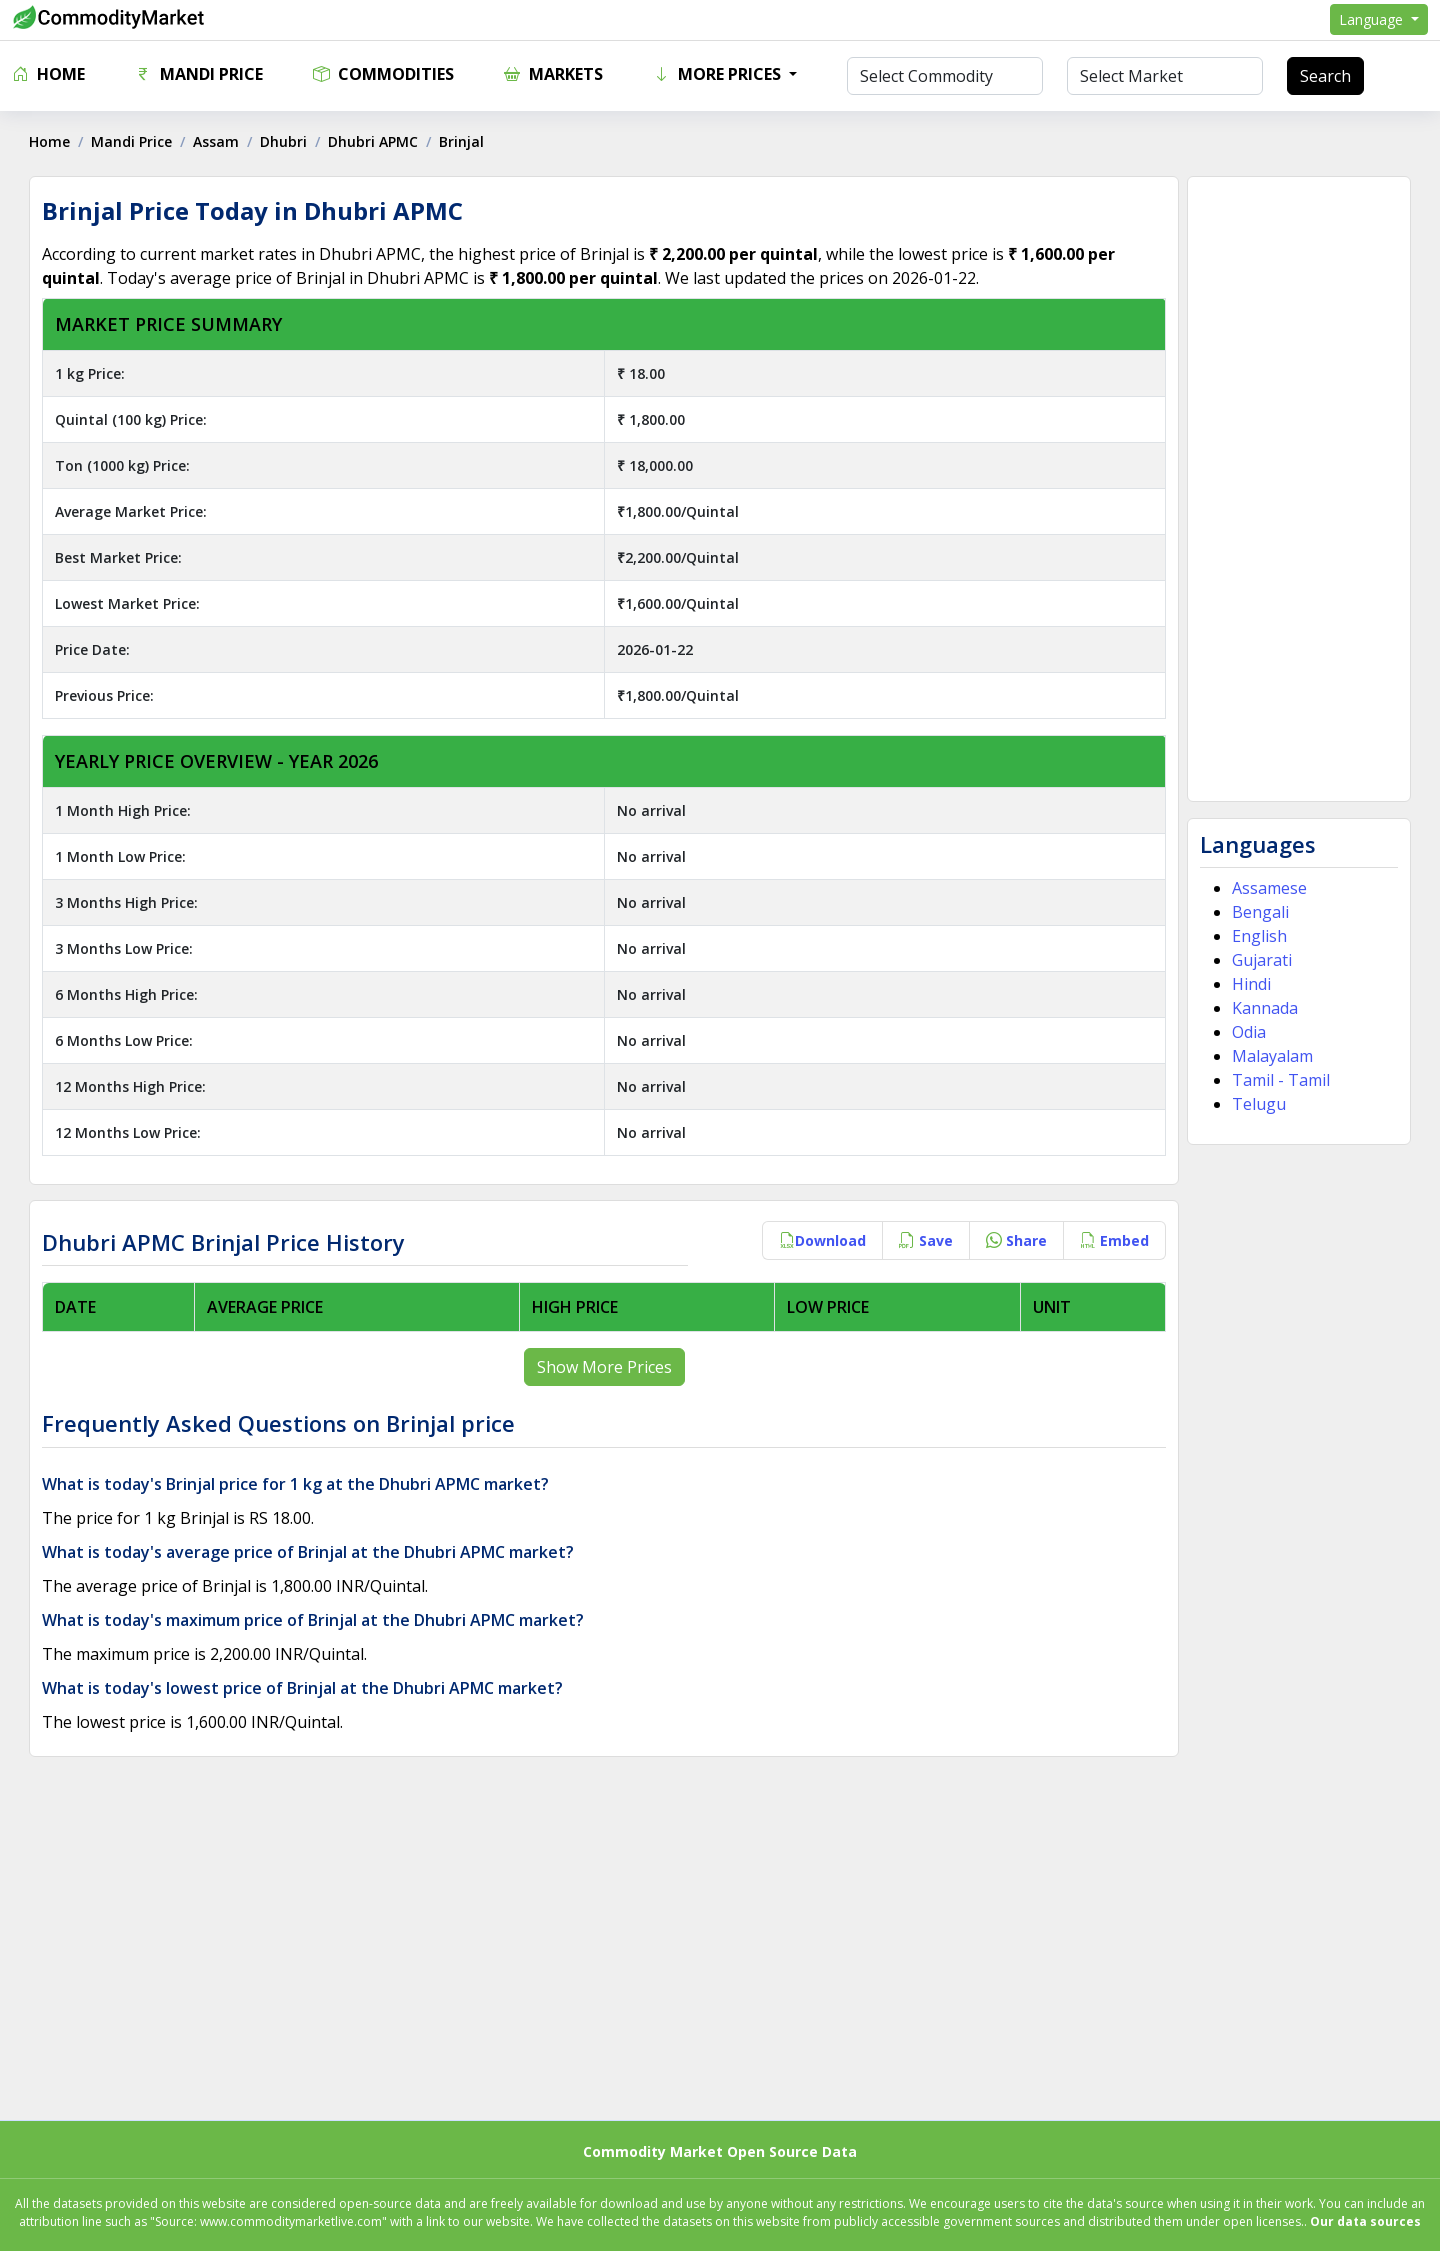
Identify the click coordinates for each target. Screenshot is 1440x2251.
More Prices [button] (719, 74)
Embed (1114, 1240)
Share (1016, 1240)
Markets (553, 74)
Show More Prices (604, 1367)
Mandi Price (199, 74)
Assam (217, 141)
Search (1325, 76)
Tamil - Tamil (1281, 1080)
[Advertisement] (1298, 489)
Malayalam (1272, 1056)
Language (1373, 19)
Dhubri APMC (374, 141)
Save (926, 1240)
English (1259, 936)
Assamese (1269, 888)
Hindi (1251, 984)
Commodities (383, 74)
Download (822, 1240)
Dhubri (284, 141)
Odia (1249, 1032)
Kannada (1265, 1008)
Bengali (1260, 912)
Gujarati (1262, 960)
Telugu (1259, 1104)
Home (48, 74)
